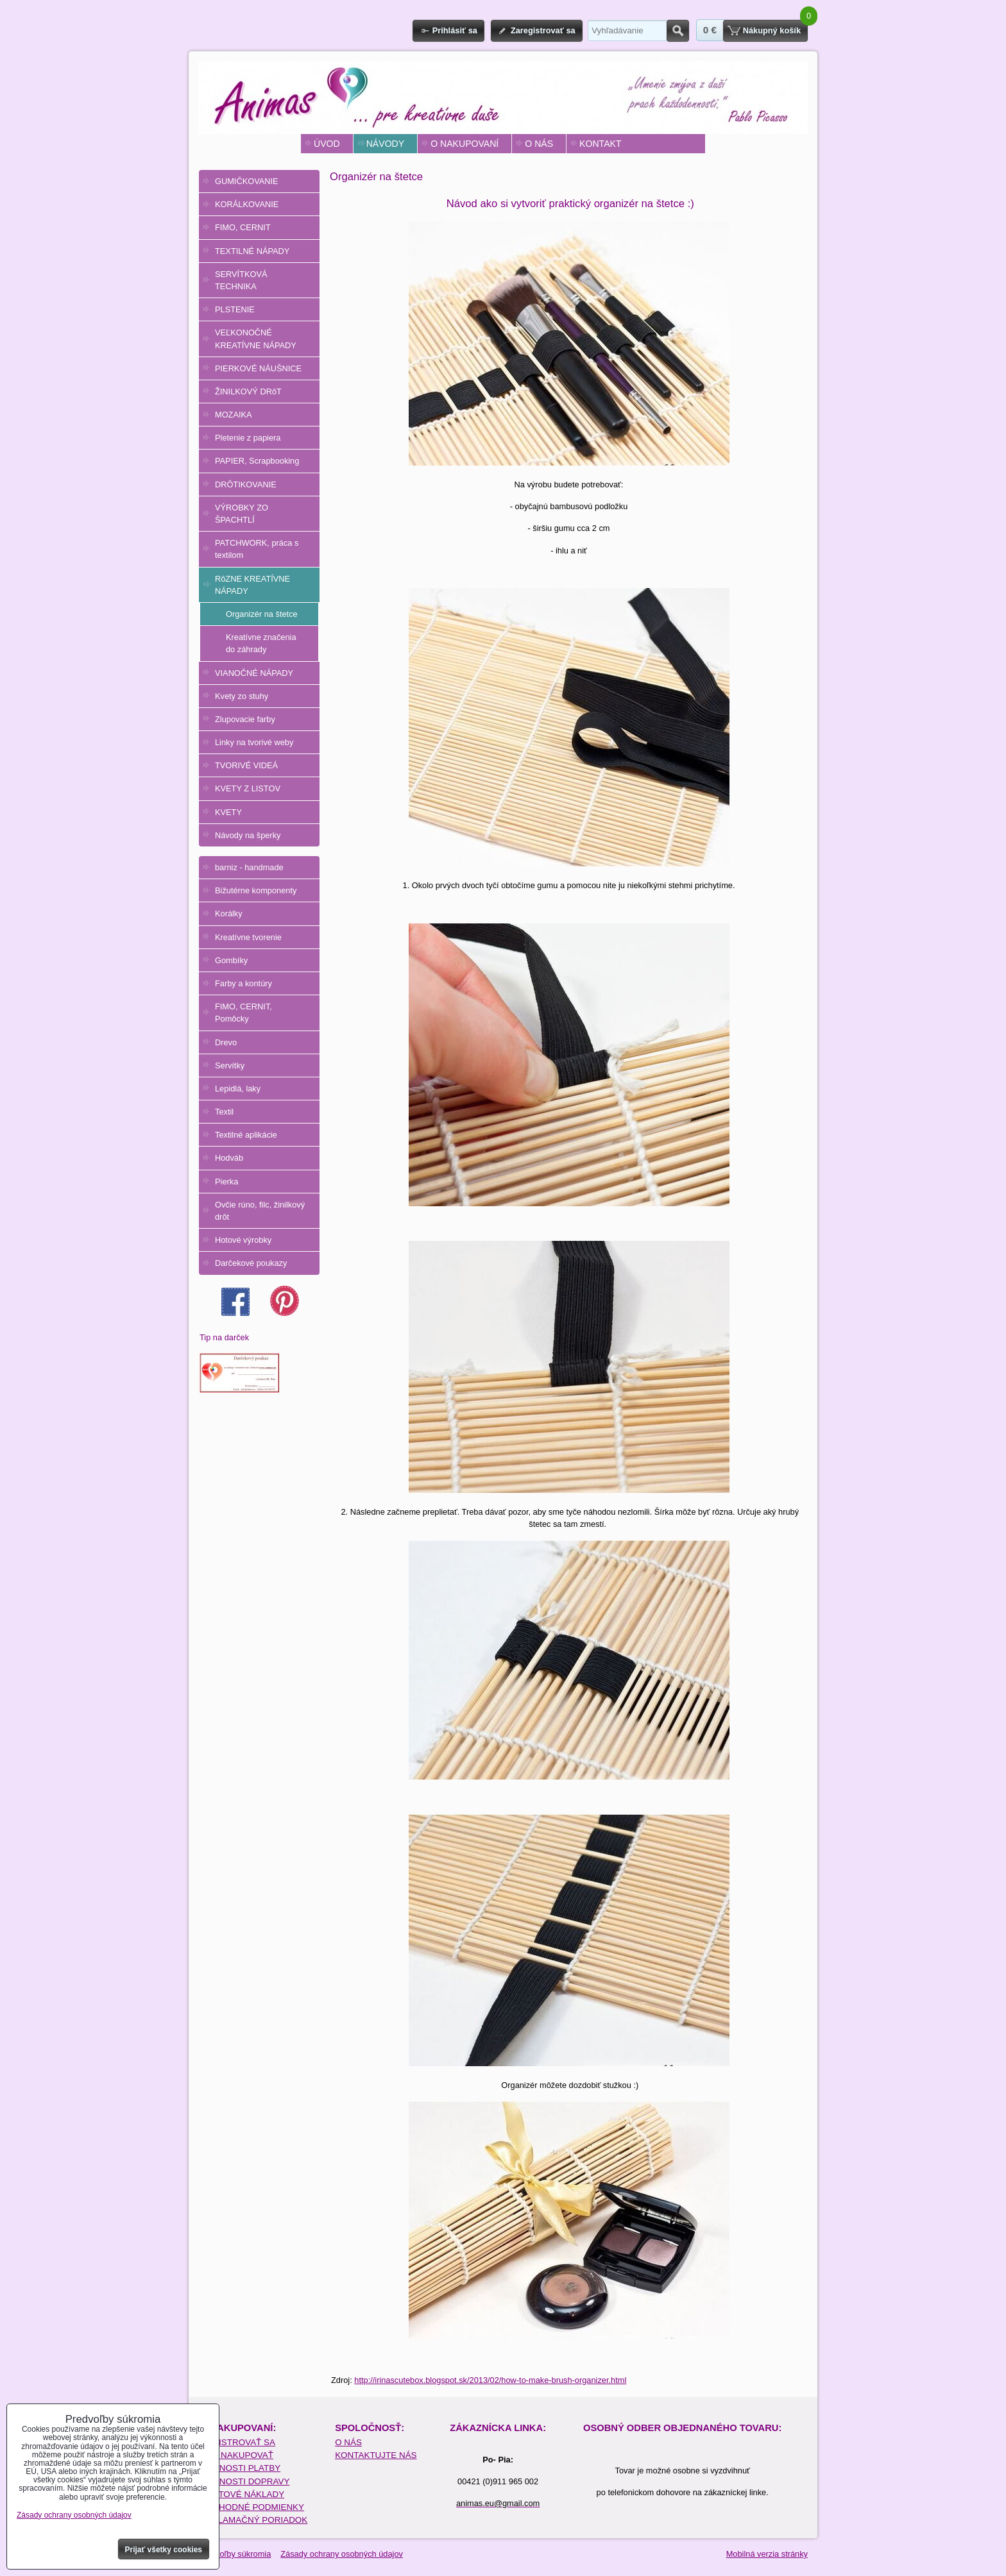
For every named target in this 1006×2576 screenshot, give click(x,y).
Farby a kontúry (243, 983)
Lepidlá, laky (237, 1088)
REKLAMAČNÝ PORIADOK (253, 2520)
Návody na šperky (247, 835)
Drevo (226, 1042)
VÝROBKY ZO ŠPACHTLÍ (241, 514)
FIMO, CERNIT (243, 227)
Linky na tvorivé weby (254, 742)
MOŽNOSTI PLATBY (240, 2468)
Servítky (229, 1065)
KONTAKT (600, 144)
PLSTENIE (235, 309)
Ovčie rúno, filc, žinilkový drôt (260, 1211)
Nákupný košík (772, 30)
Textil (224, 1111)
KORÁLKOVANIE (246, 204)
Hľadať (678, 31)
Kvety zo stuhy (241, 696)
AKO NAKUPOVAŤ (236, 2455)
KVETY (228, 812)
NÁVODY (385, 144)
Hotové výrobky (243, 1240)
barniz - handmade (249, 867)
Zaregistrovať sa (543, 30)
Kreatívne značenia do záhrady (261, 643)
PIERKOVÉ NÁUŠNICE (258, 368)
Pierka (226, 1181)
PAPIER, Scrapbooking (257, 461)
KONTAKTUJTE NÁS (375, 2455)
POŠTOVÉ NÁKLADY (242, 2494)
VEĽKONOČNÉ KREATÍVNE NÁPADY (255, 338)
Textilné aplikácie (246, 1135)
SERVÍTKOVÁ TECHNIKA (241, 280)
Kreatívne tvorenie (248, 937)
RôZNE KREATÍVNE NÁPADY (252, 585)
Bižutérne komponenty (255, 890)
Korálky (229, 913)
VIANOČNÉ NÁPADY (254, 673)
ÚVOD (327, 144)
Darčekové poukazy (251, 1263)
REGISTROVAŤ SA (237, 2442)
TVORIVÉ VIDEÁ (246, 765)
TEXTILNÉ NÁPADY (252, 251)
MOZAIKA (233, 414)
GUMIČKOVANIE (246, 181)
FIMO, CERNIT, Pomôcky (243, 1012)
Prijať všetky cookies (164, 2549)
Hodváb (229, 1158)
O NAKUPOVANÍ (465, 144)
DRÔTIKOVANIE (246, 484)
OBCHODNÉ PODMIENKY (252, 2507)
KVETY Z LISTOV (247, 788)
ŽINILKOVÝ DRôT (248, 391)
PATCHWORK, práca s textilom (256, 549)
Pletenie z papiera (247, 437)
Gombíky (231, 960)
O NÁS (539, 144)
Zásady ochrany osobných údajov (341, 2554)
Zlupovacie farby (245, 719)
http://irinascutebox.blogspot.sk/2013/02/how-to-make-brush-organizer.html (490, 2380)
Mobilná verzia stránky (767, 2554)
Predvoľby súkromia (234, 2554)
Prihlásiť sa (454, 30)
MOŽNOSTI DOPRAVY (244, 2481)
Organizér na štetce (262, 614)
